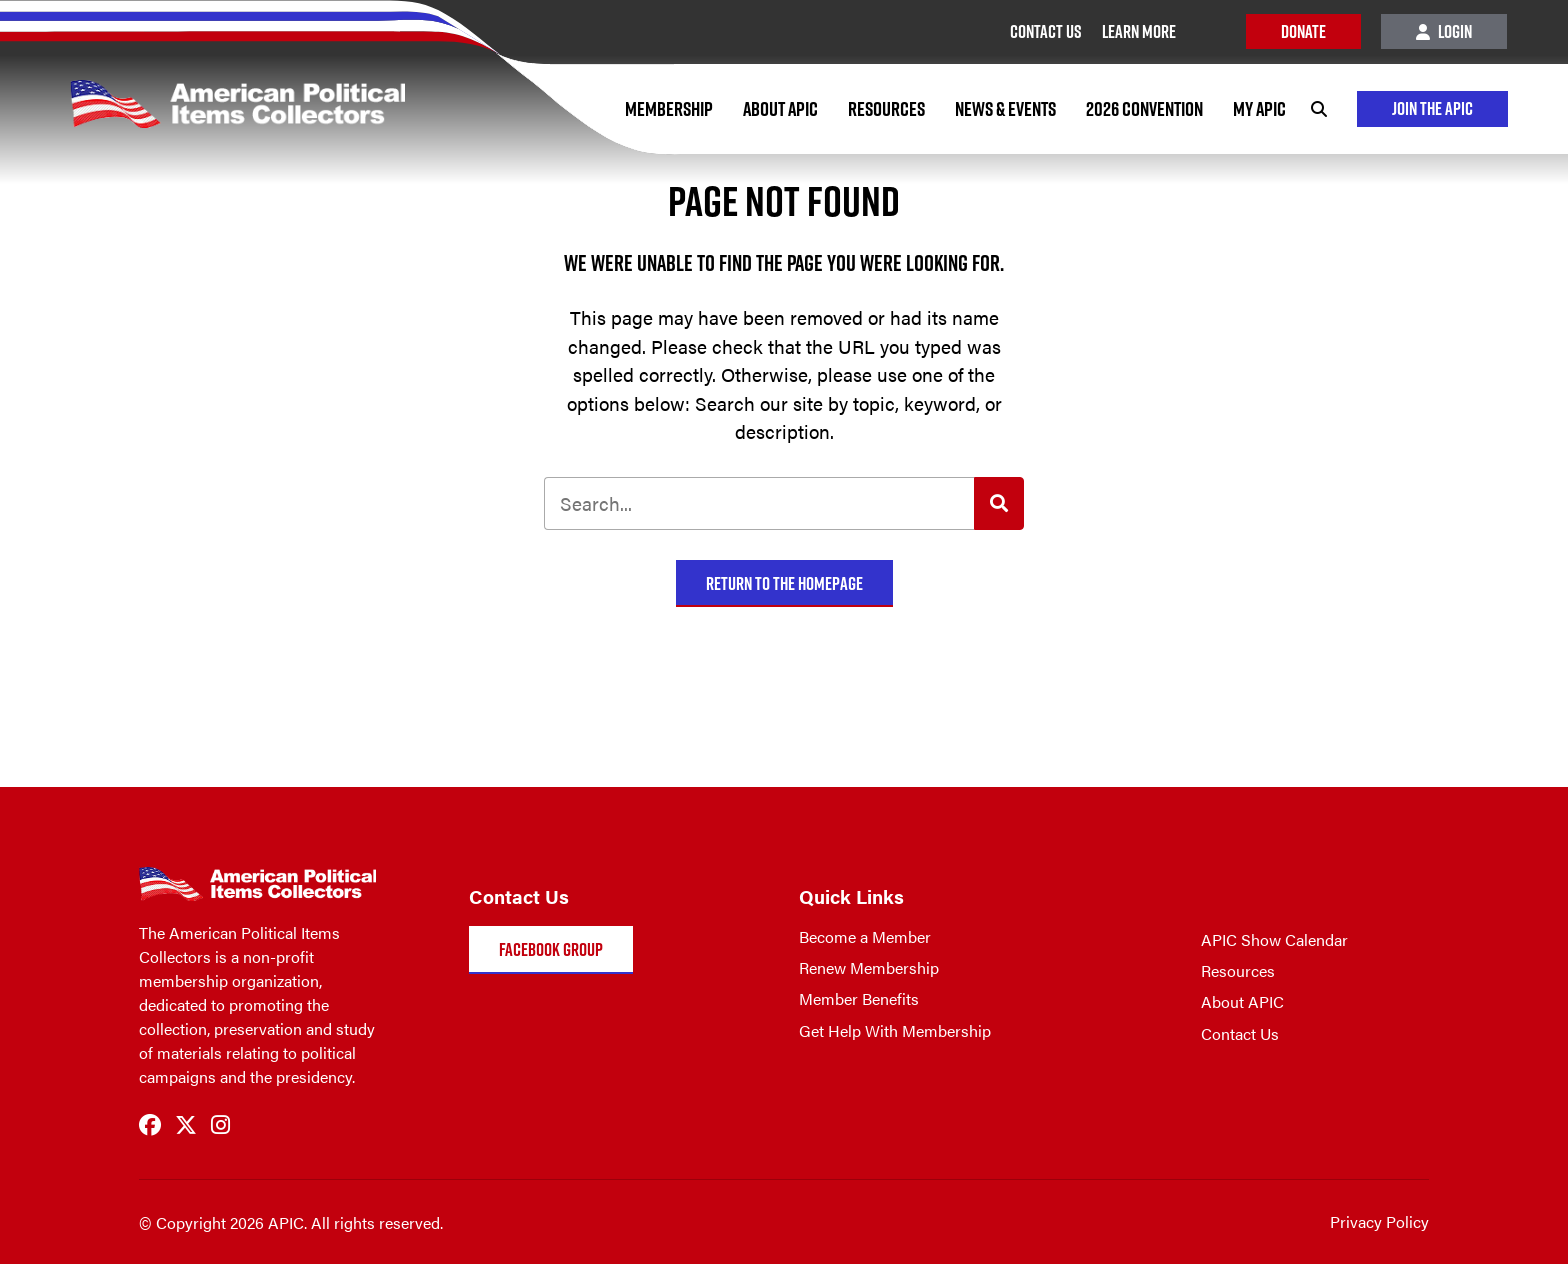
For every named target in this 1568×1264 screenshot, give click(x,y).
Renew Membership (869, 967)
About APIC (780, 109)
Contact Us (1240, 1033)
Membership (669, 109)
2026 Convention (1144, 109)
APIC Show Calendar (1274, 939)
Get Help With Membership (895, 1030)
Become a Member (865, 936)
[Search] (1319, 109)
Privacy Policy (1379, 1221)
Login (1444, 31)
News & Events (1005, 109)
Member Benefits (859, 998)
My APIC (1259, 109)
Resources (886, 109)
